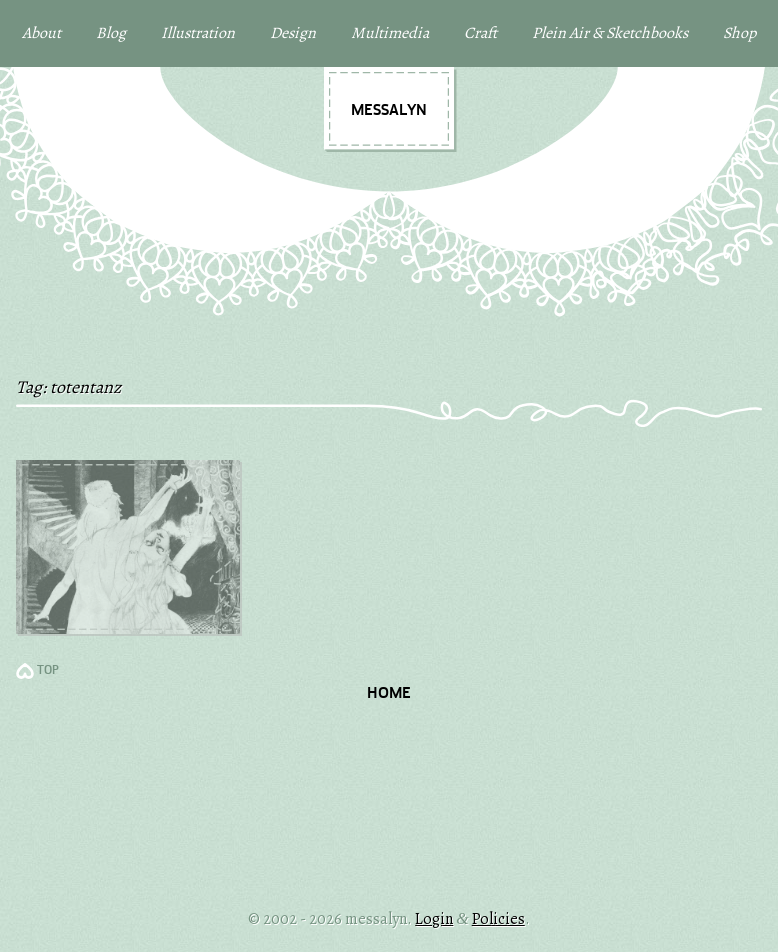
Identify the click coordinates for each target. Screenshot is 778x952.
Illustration (198, 33)
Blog (111, 33)
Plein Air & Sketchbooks (610, 33)
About (41, 33)
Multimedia (390, 33)
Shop (739, 33)
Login (434, 919)
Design (293, 33)
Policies (498, 919)
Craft (480, 33)
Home (389, 694)
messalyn (389, 111)
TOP (48, 671)
